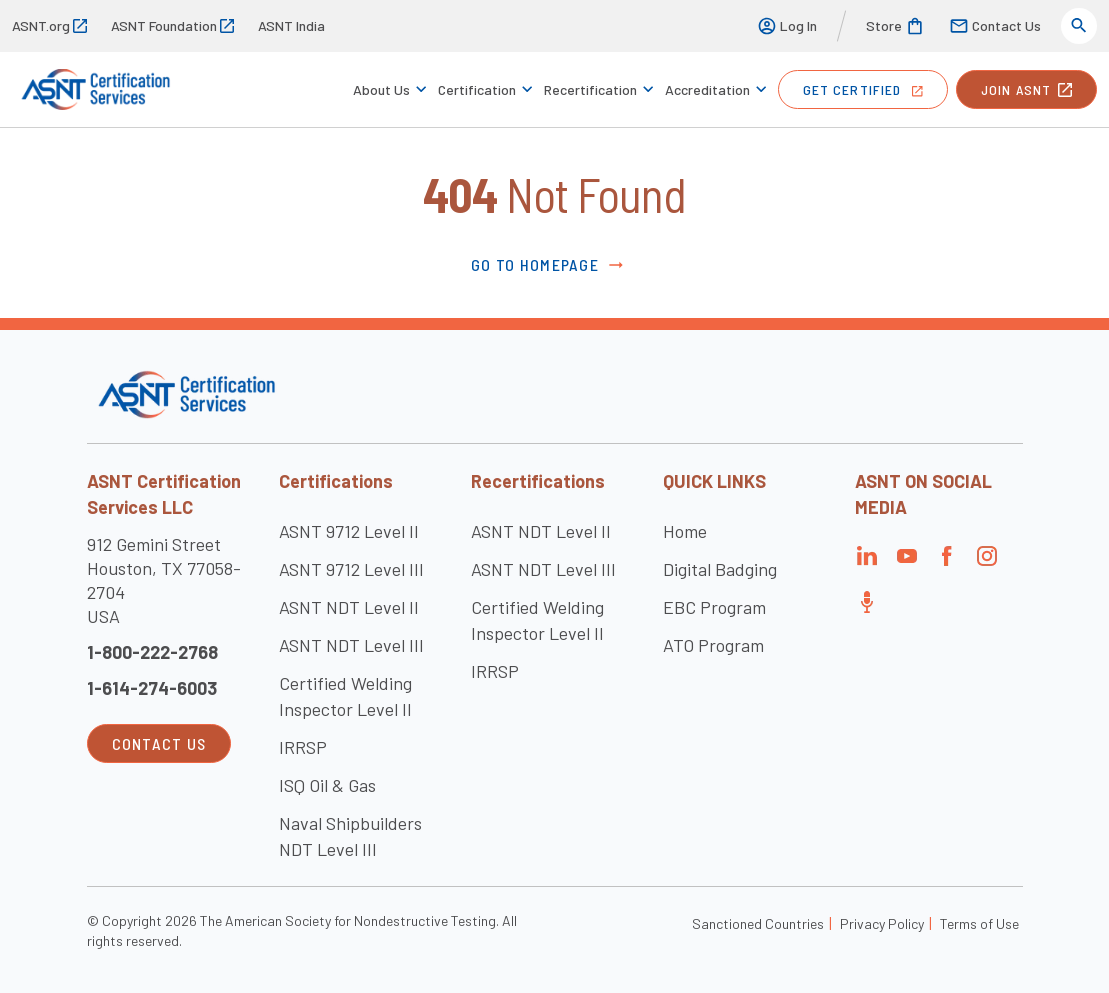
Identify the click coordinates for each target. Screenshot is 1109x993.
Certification (477, 89)
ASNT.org (49, 25)
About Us (381, 89)
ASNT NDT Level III (351, 645)
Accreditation (707, 89)
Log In (787, 26)
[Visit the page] (867, 561)
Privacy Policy (882, 923)
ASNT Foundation (172, 25)
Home (685, 531)
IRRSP (303, 747)
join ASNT (1026, 89)
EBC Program (714, 607)
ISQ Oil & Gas (327, 785)
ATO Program (713, 645)
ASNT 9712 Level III (351, 569)
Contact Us (995, 26)
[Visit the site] (186, 394)
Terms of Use (979, 923)
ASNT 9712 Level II (349, 531)
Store (895, 26)
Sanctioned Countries (758, 923)
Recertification (590, 89)
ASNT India (291, 25)
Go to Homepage (548, 265)
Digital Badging (720, 569)
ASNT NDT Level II (349, 607)
